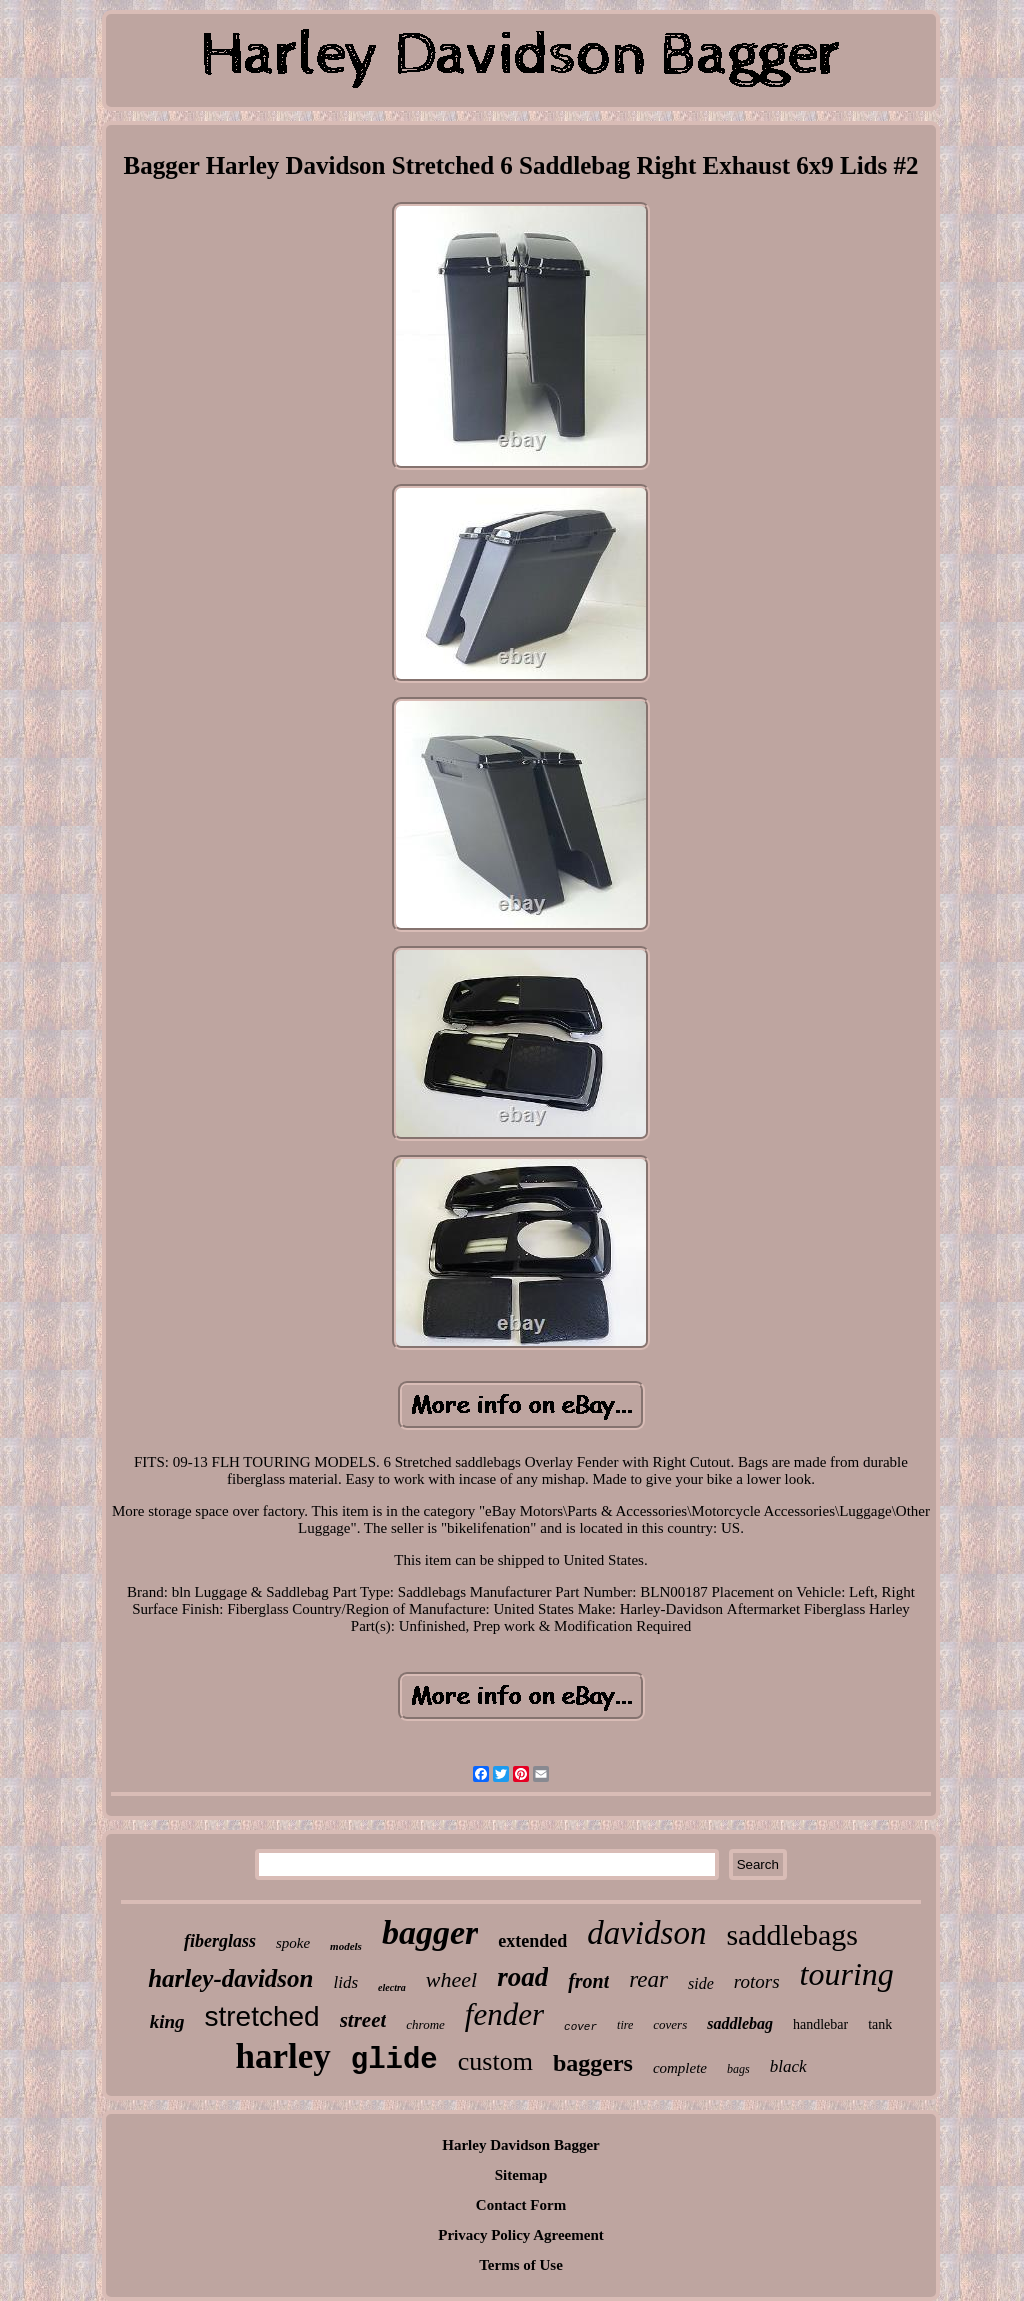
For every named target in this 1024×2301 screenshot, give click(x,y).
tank (880, 2024)
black (788, 2066)
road (522, 1977)
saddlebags (792, 1934)
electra (392, 1987)
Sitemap (521, 2175)
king (167, 2021)
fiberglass (220, 1941)
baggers (593, 2063)
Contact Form (521, 2205)
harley (282, 2056)
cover (580, 2027)
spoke (293, 1943)
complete (680, 2068)
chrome (425, 2024)
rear (648, 1979)
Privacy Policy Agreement (521, 2235)
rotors (757, 1981)
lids (345, 1982)
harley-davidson (230, 1978)
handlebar (820, 2024)
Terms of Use (521, 2265)
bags (738, 2069)
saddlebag (740, 2023)
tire (625, 2025)
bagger (430, 1932)
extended (532, 1941)
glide (394, 2060)
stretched (262, 2016)
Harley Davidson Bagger (521, 2145)
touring (847, 1974)
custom (495, 2061)
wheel (451, 1979)
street (363, 2020)
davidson (646, 1933)
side (701, 1983)
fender (504, 2014)
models (346, 1946)
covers (670, 2024)
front (588, 1981)
